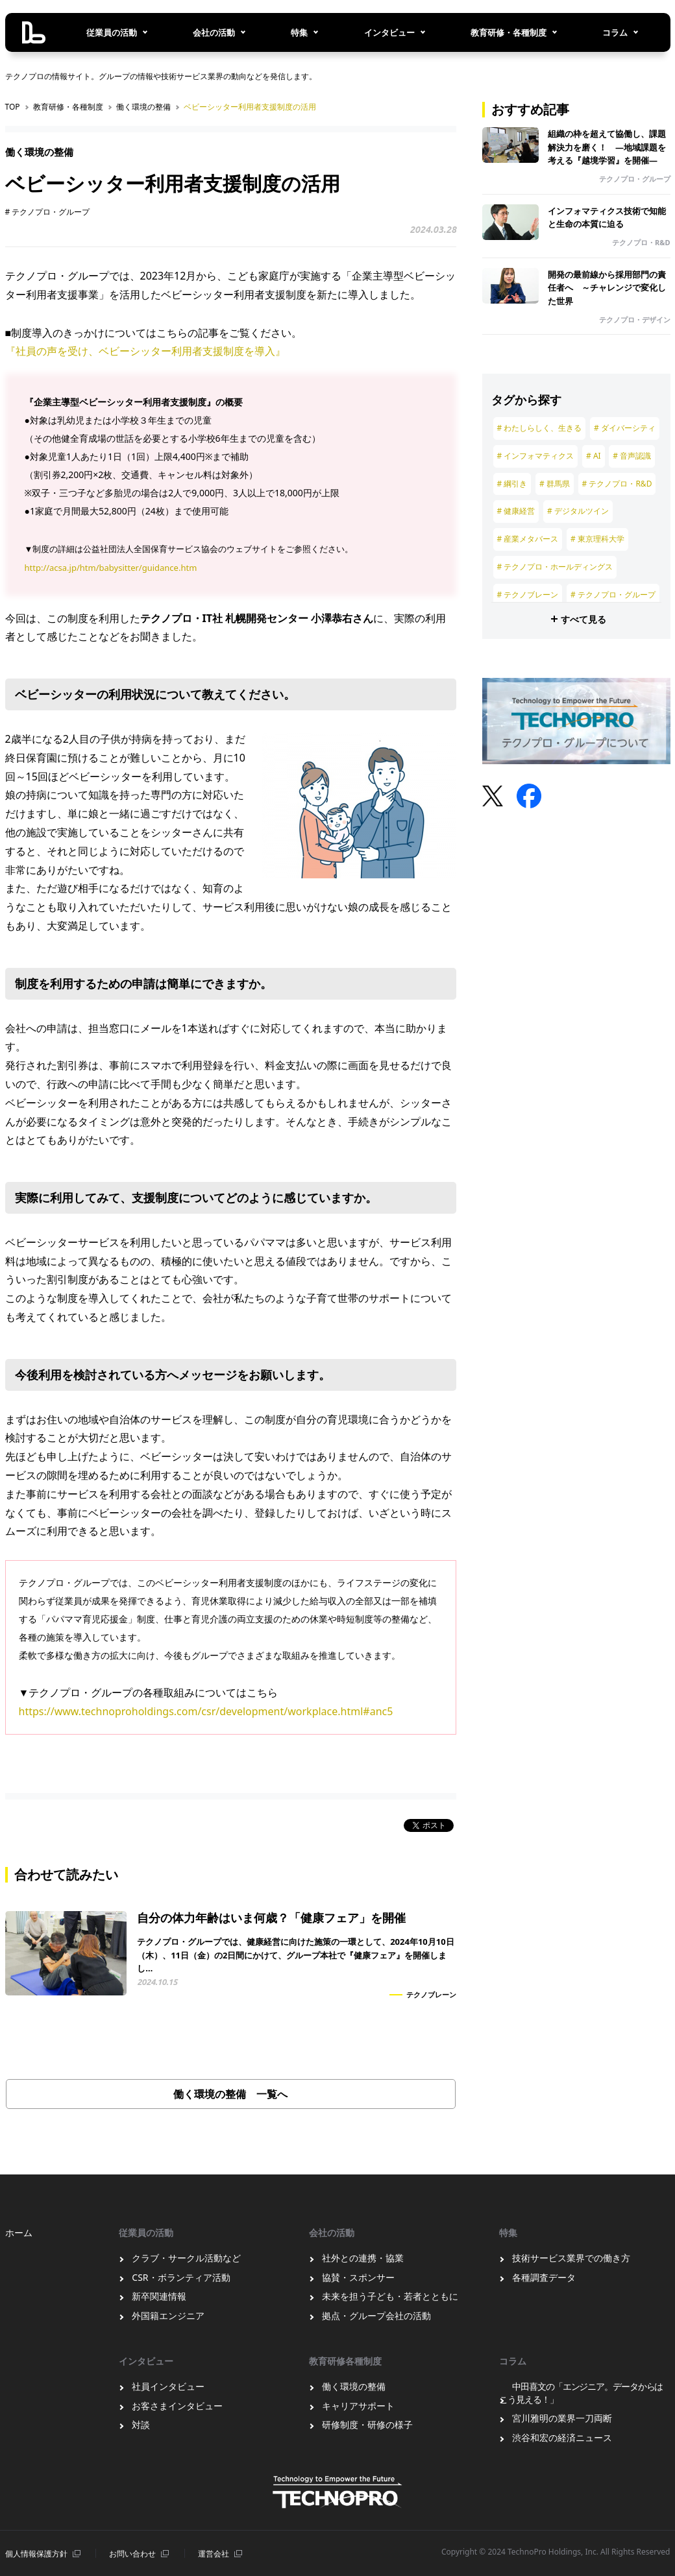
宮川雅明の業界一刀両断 (562, 2418)
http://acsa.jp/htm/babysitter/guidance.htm (111, 567)
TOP (12, 106)
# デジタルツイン (578, 510)
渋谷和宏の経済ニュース (562, 2437)
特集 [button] (299, 32)
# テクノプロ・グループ (47, 211)
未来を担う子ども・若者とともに (390, 2296)
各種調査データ (544, 2277)
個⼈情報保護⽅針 (36, 2553)
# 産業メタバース (528, 538)
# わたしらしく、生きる (539, 427)
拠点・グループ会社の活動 (376, 2315)
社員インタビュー (168, 2386)
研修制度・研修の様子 (367, 2424)
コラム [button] (615, 32)
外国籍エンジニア (168, 2315)
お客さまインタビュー (177, 2406)
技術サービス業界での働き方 (571, 2258)
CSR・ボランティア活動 (181, 2277)
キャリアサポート (358, 2406)
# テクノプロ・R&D (617, 483)
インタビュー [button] (389, 32)
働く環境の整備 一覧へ (230, 2094)
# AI (593, 455)
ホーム (18, 2232)
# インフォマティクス (535, 455)
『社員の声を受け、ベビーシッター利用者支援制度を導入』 (145, 351)
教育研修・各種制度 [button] (508, 32)
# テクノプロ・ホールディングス (555, 566)
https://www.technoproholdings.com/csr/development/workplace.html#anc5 (206, 1711)
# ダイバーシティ (625, 427)
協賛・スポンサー (358, 2277)
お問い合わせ (132, 2553)
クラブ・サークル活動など (186, 2258)
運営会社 (213, 2553)
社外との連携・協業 (363, 2258)
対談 (141, 2424)
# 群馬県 (554, 483)
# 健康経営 (516, 510)
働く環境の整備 (143, 106)
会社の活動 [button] (214, 32)
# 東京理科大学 (597, 538)
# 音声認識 (632, 455)
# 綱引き (512, 483)
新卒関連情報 (159, 2296)
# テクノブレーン (528, 594)
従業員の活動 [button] (111, 32)
